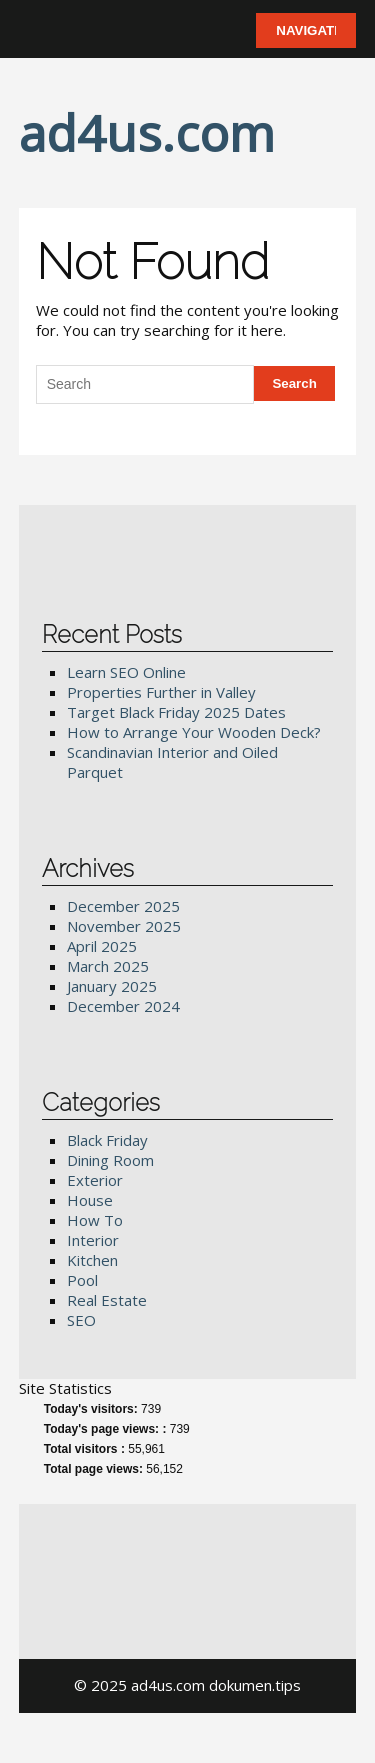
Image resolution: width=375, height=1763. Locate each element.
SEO (81, 1320)
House (90, 1200)
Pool (82, 1280)
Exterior (95, 1180)
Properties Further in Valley (161, 692)
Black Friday (107, 1140)
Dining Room (110, 1160)
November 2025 (124, 926)
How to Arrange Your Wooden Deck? (194, 732)
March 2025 (108, 966)
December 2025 (123, 906)
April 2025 (102, 946)
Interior (93, 1240)
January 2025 (112, 986)
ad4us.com (147, 133)
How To (95, 1220)
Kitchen (92, 1260)
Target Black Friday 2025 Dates (176, 712)
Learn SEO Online (126, 672)
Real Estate (107, 1300)
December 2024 (123, 1006)
